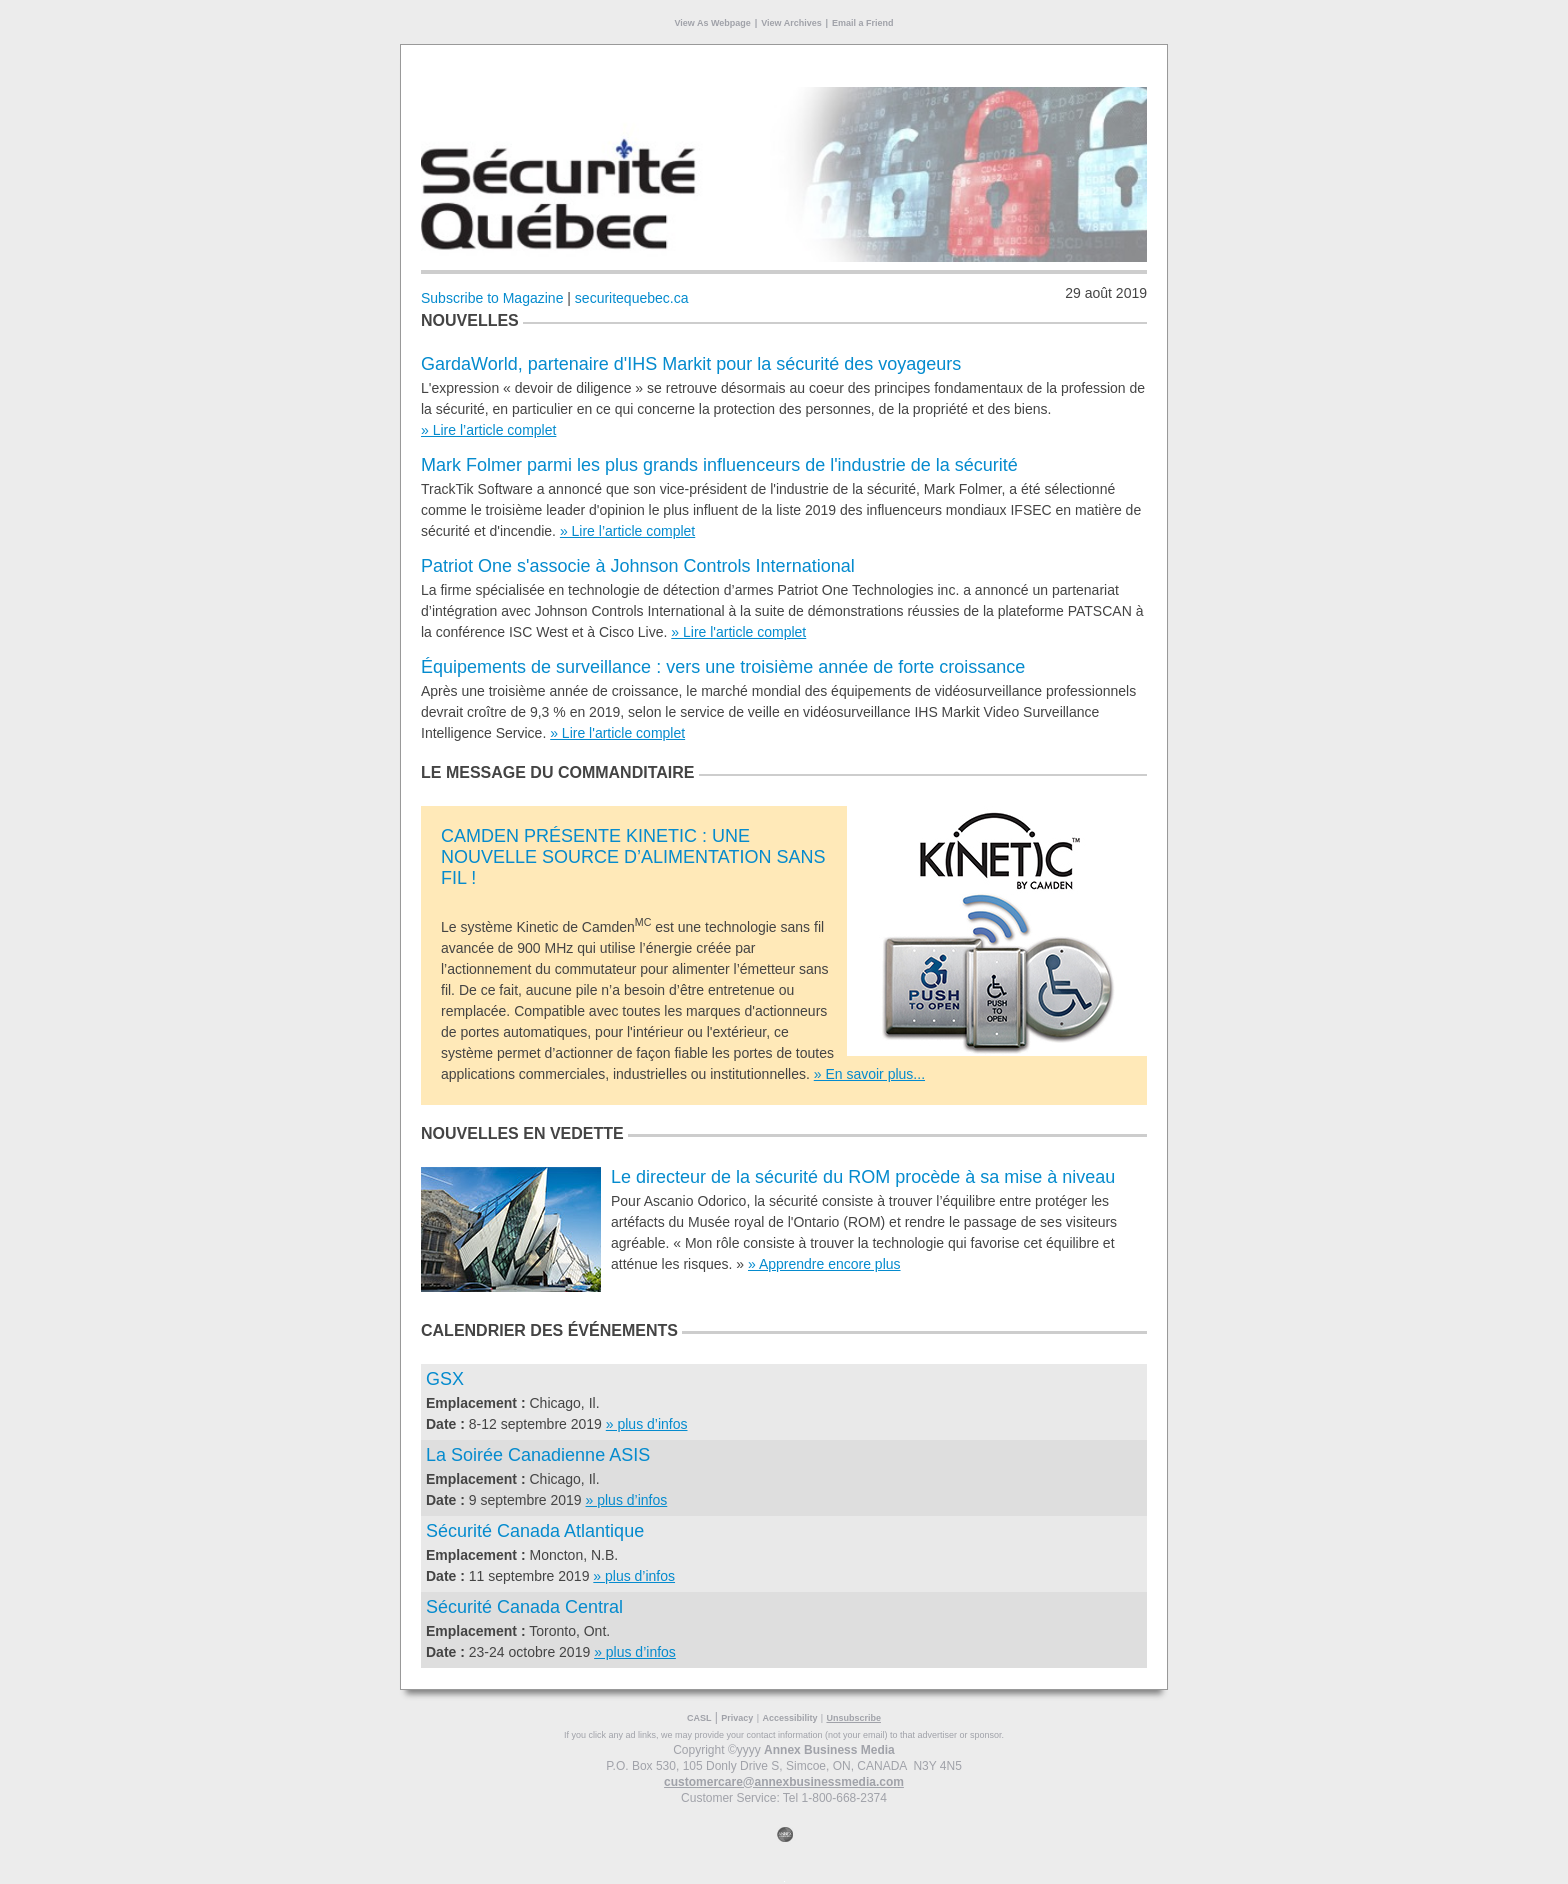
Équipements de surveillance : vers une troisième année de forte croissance (723, 667)
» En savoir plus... (869, 1074)
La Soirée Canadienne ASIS (538, 1455)
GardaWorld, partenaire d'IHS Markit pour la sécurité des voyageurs (691, 364)
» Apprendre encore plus (824, 1264)
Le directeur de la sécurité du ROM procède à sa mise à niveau (863, 1177)
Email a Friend (863, 23)
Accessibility (789, 1718)
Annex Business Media (829, 1750)
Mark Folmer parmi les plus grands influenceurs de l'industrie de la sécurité (719, 465)
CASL (699, 1718)
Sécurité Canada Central (524, 1607)
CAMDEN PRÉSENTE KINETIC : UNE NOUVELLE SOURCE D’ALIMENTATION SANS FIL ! (633, 857)
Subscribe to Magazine (492, 298)
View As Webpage (712, 23)
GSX (445, 1379)
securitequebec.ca (632, 298)
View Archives (791, 23)
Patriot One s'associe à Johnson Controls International (638, 566)
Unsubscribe (853, 1718)
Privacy (737, 1718)
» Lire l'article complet (738, 632)
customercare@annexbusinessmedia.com (784, 1782)
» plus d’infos (647, 1424)
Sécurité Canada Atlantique (535, 1531)
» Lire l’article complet (488, 430)
